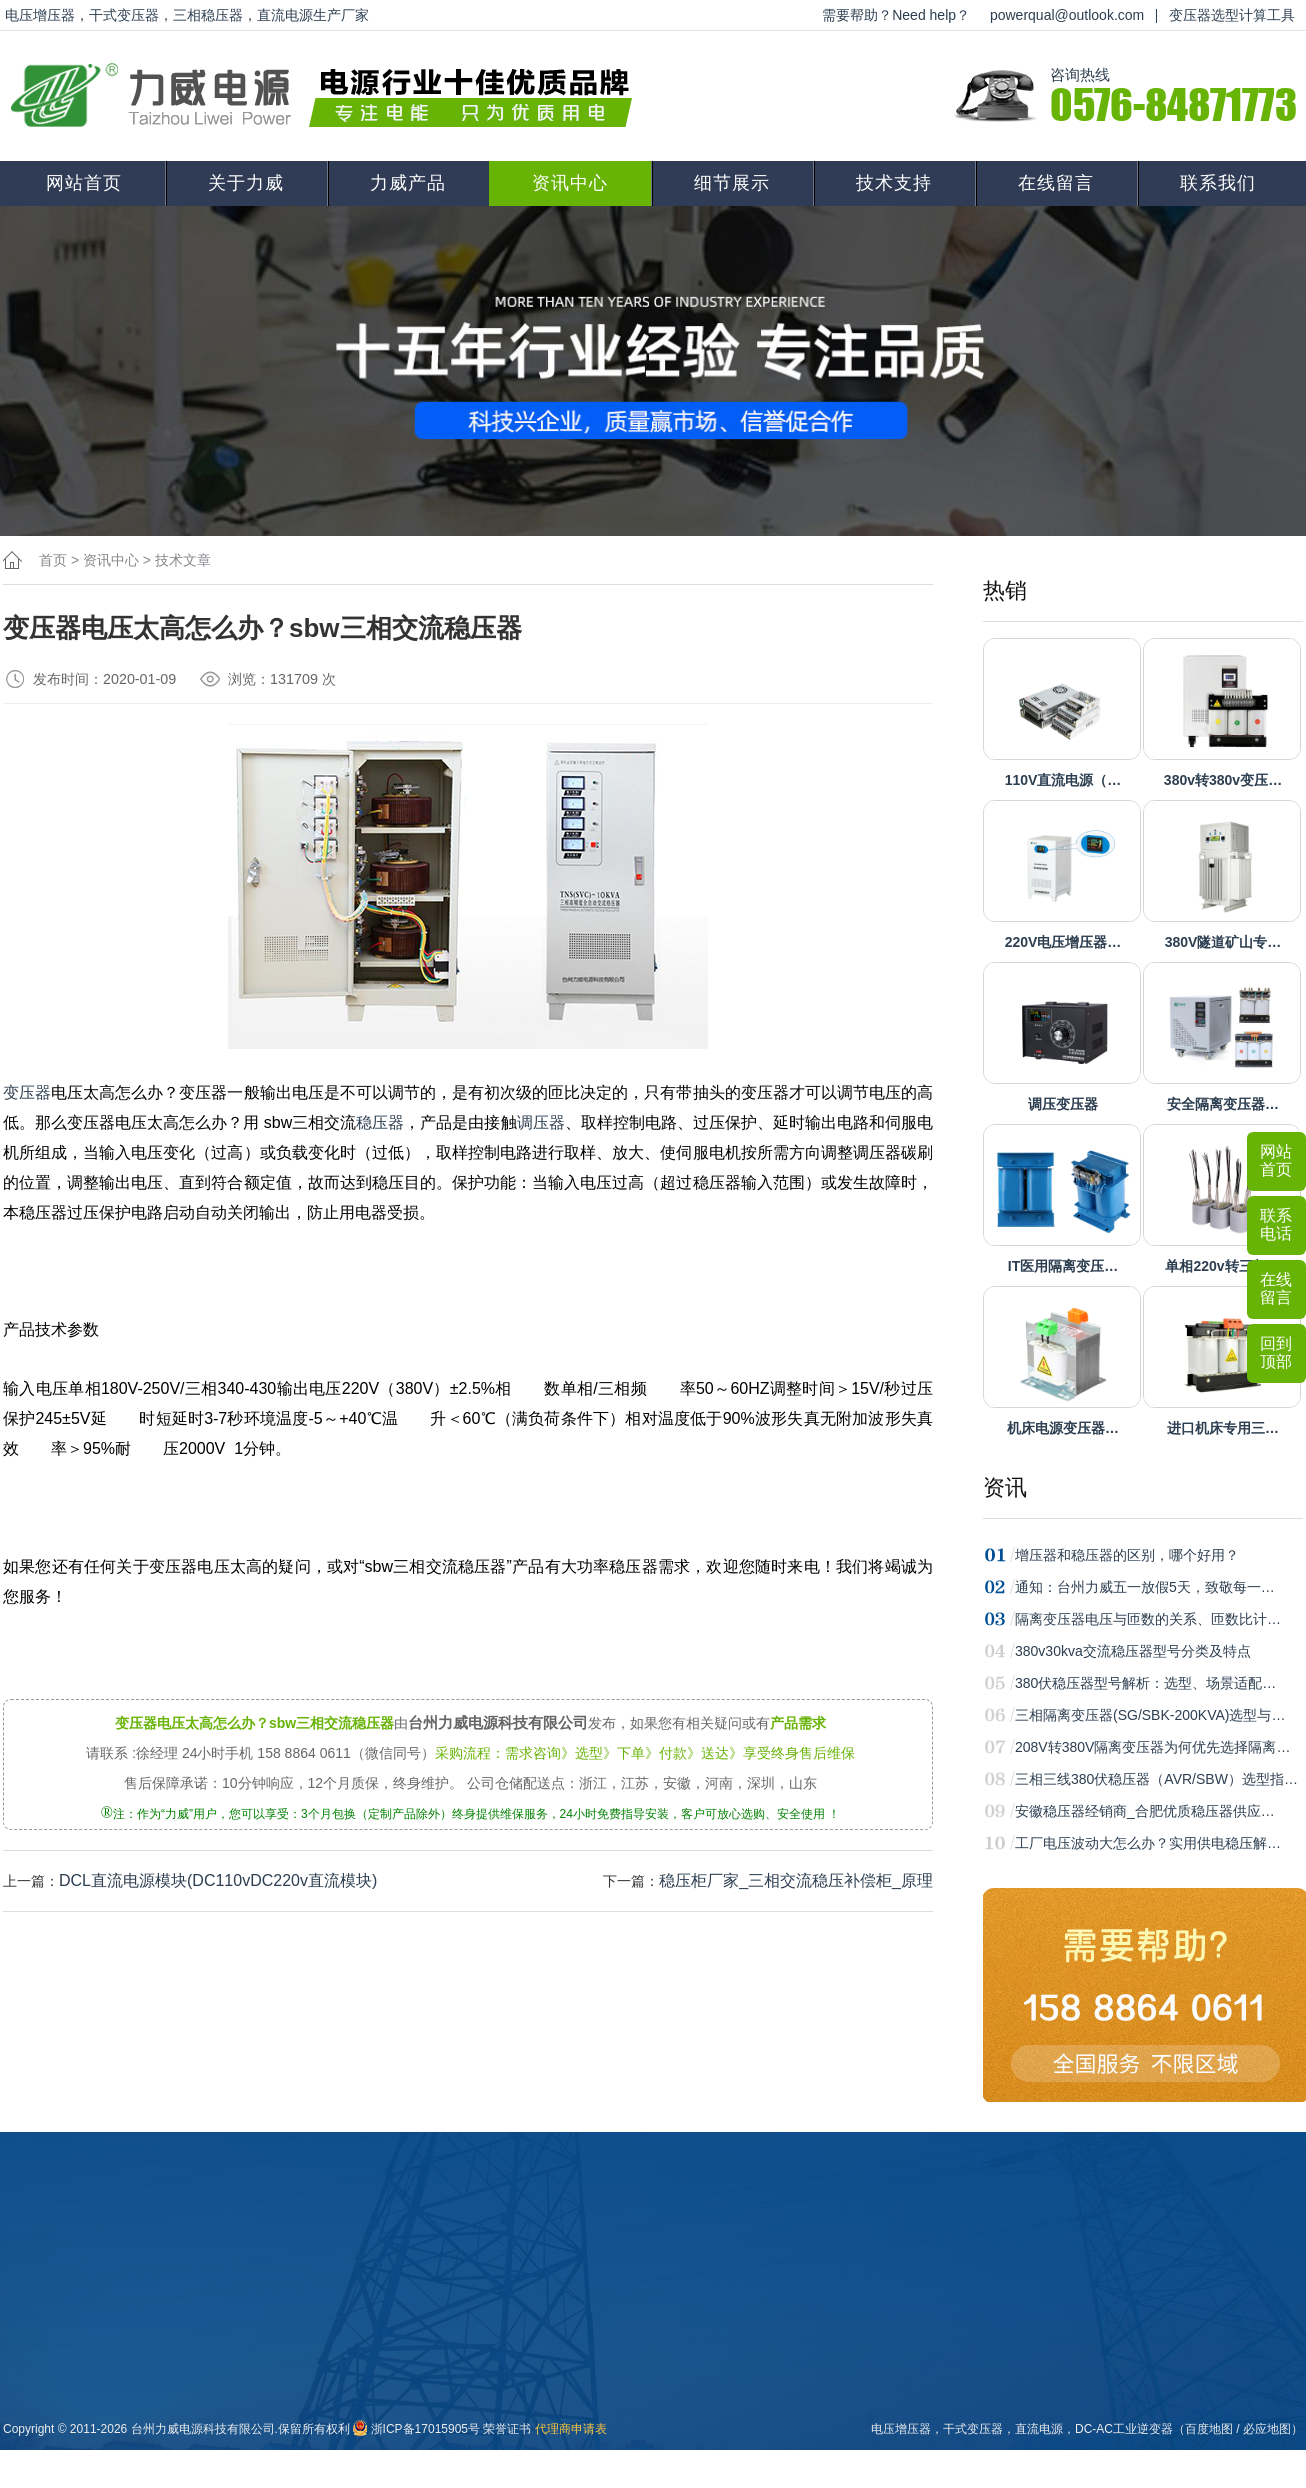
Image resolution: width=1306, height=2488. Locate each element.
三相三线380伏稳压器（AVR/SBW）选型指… (1156, 1779)
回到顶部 (1276, 1352)
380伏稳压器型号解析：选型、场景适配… (1145, 1683)
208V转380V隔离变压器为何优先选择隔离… (1152, 1747)
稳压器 (380, 1122)
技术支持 (894, 183)
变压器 (27, 1092)
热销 (1005, 590)
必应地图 (1267, 2429)
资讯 (1005, 1487)
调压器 (541, 1122)
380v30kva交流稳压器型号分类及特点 (1133, 1651)
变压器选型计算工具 (1232, 15)
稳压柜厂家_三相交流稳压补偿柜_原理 (796, 1880)
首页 (53, 560)
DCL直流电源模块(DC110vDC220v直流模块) (218, 1880)
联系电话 (1276, 1224)
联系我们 (1218, 183)
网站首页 (84, 183)
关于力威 (246, 183)
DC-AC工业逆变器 (1124, 2429)
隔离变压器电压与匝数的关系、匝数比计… (1148, 1619)
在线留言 (1056, 183)
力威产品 (408, 183)
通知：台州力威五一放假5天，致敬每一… (1145, 1587)
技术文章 (183, 560)
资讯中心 (570, 183)
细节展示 (732, 183)
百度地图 (1209, 2429)
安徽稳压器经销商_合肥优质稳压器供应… (1145, 1811)
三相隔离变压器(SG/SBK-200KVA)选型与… (1150, 1715)
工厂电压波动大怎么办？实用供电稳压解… (1148, 1843)
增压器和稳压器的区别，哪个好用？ (1127, 1555)
